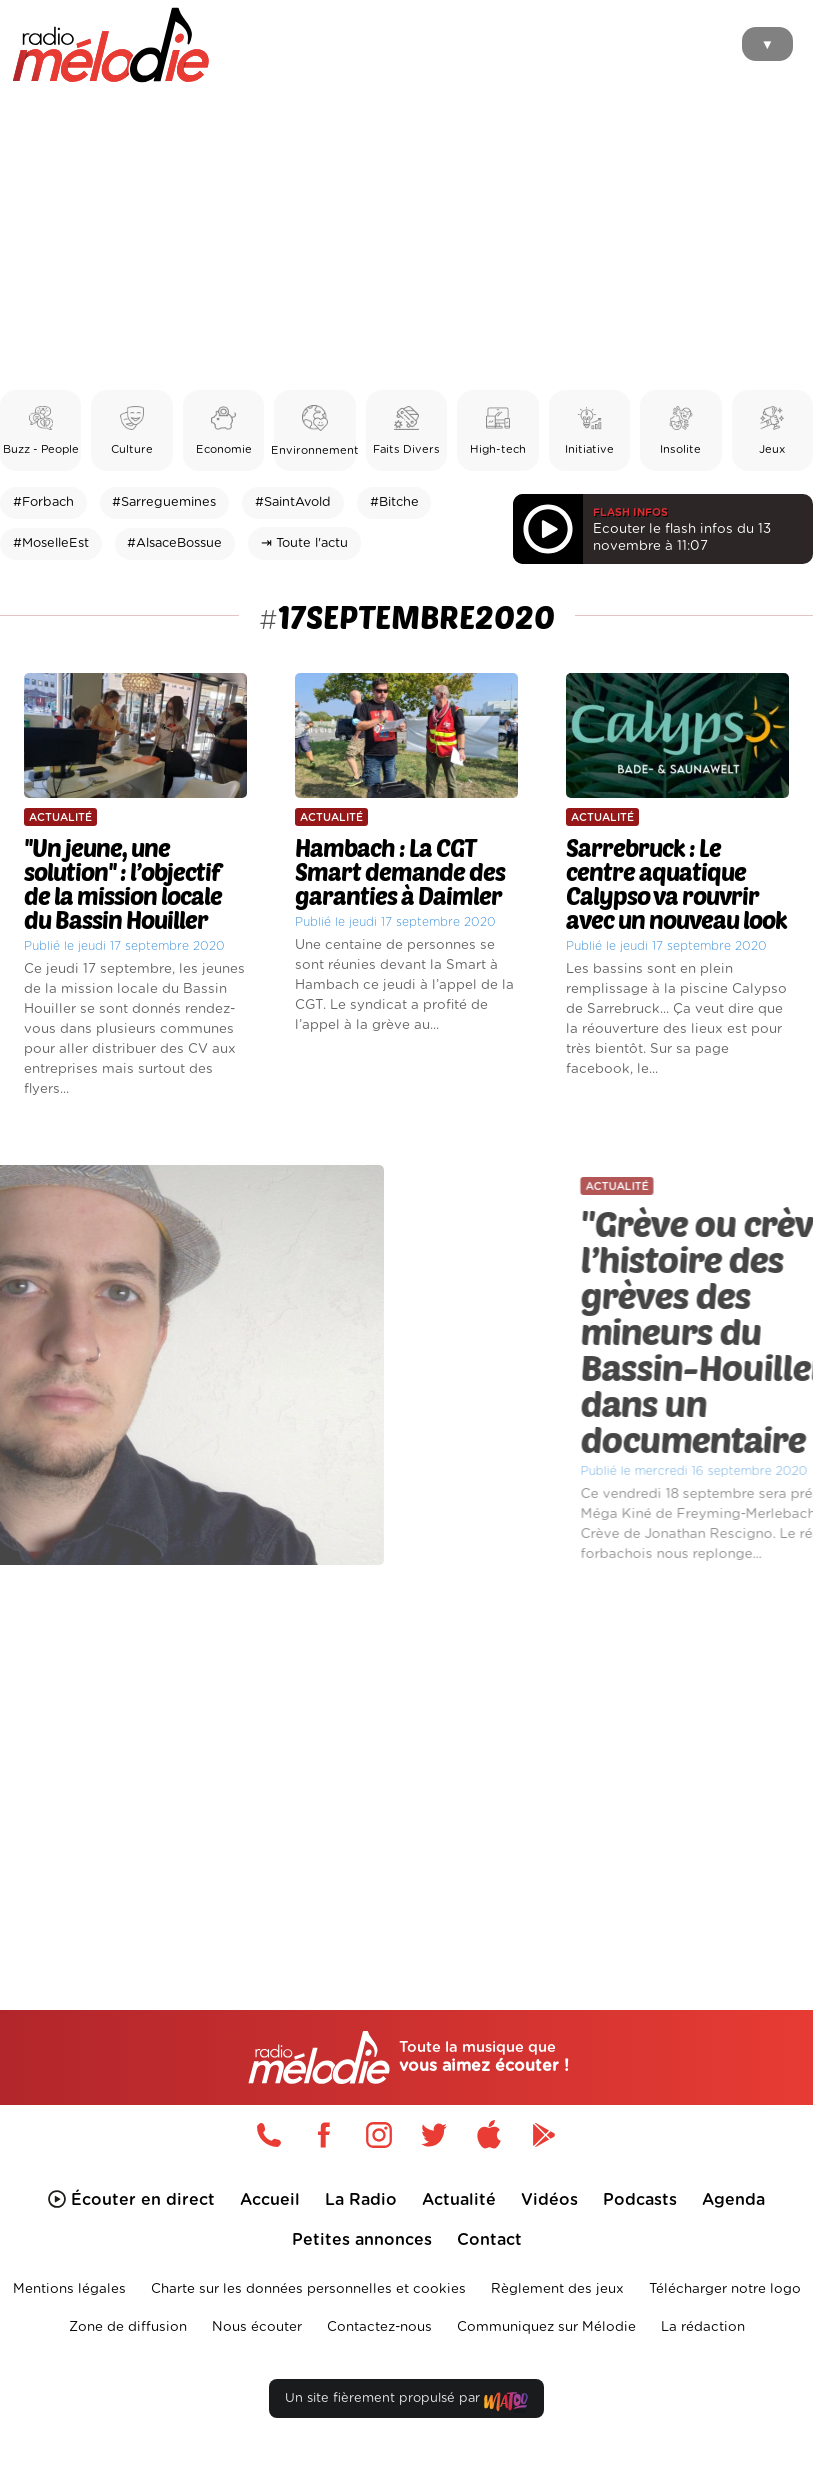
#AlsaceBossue (174, 543)
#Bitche (394, 502)
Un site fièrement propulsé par (406, 2402)
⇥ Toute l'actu (304, 543)
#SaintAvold (293, 502)
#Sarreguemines (164, 502)
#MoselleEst (51, 543)
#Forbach (43, 502)
